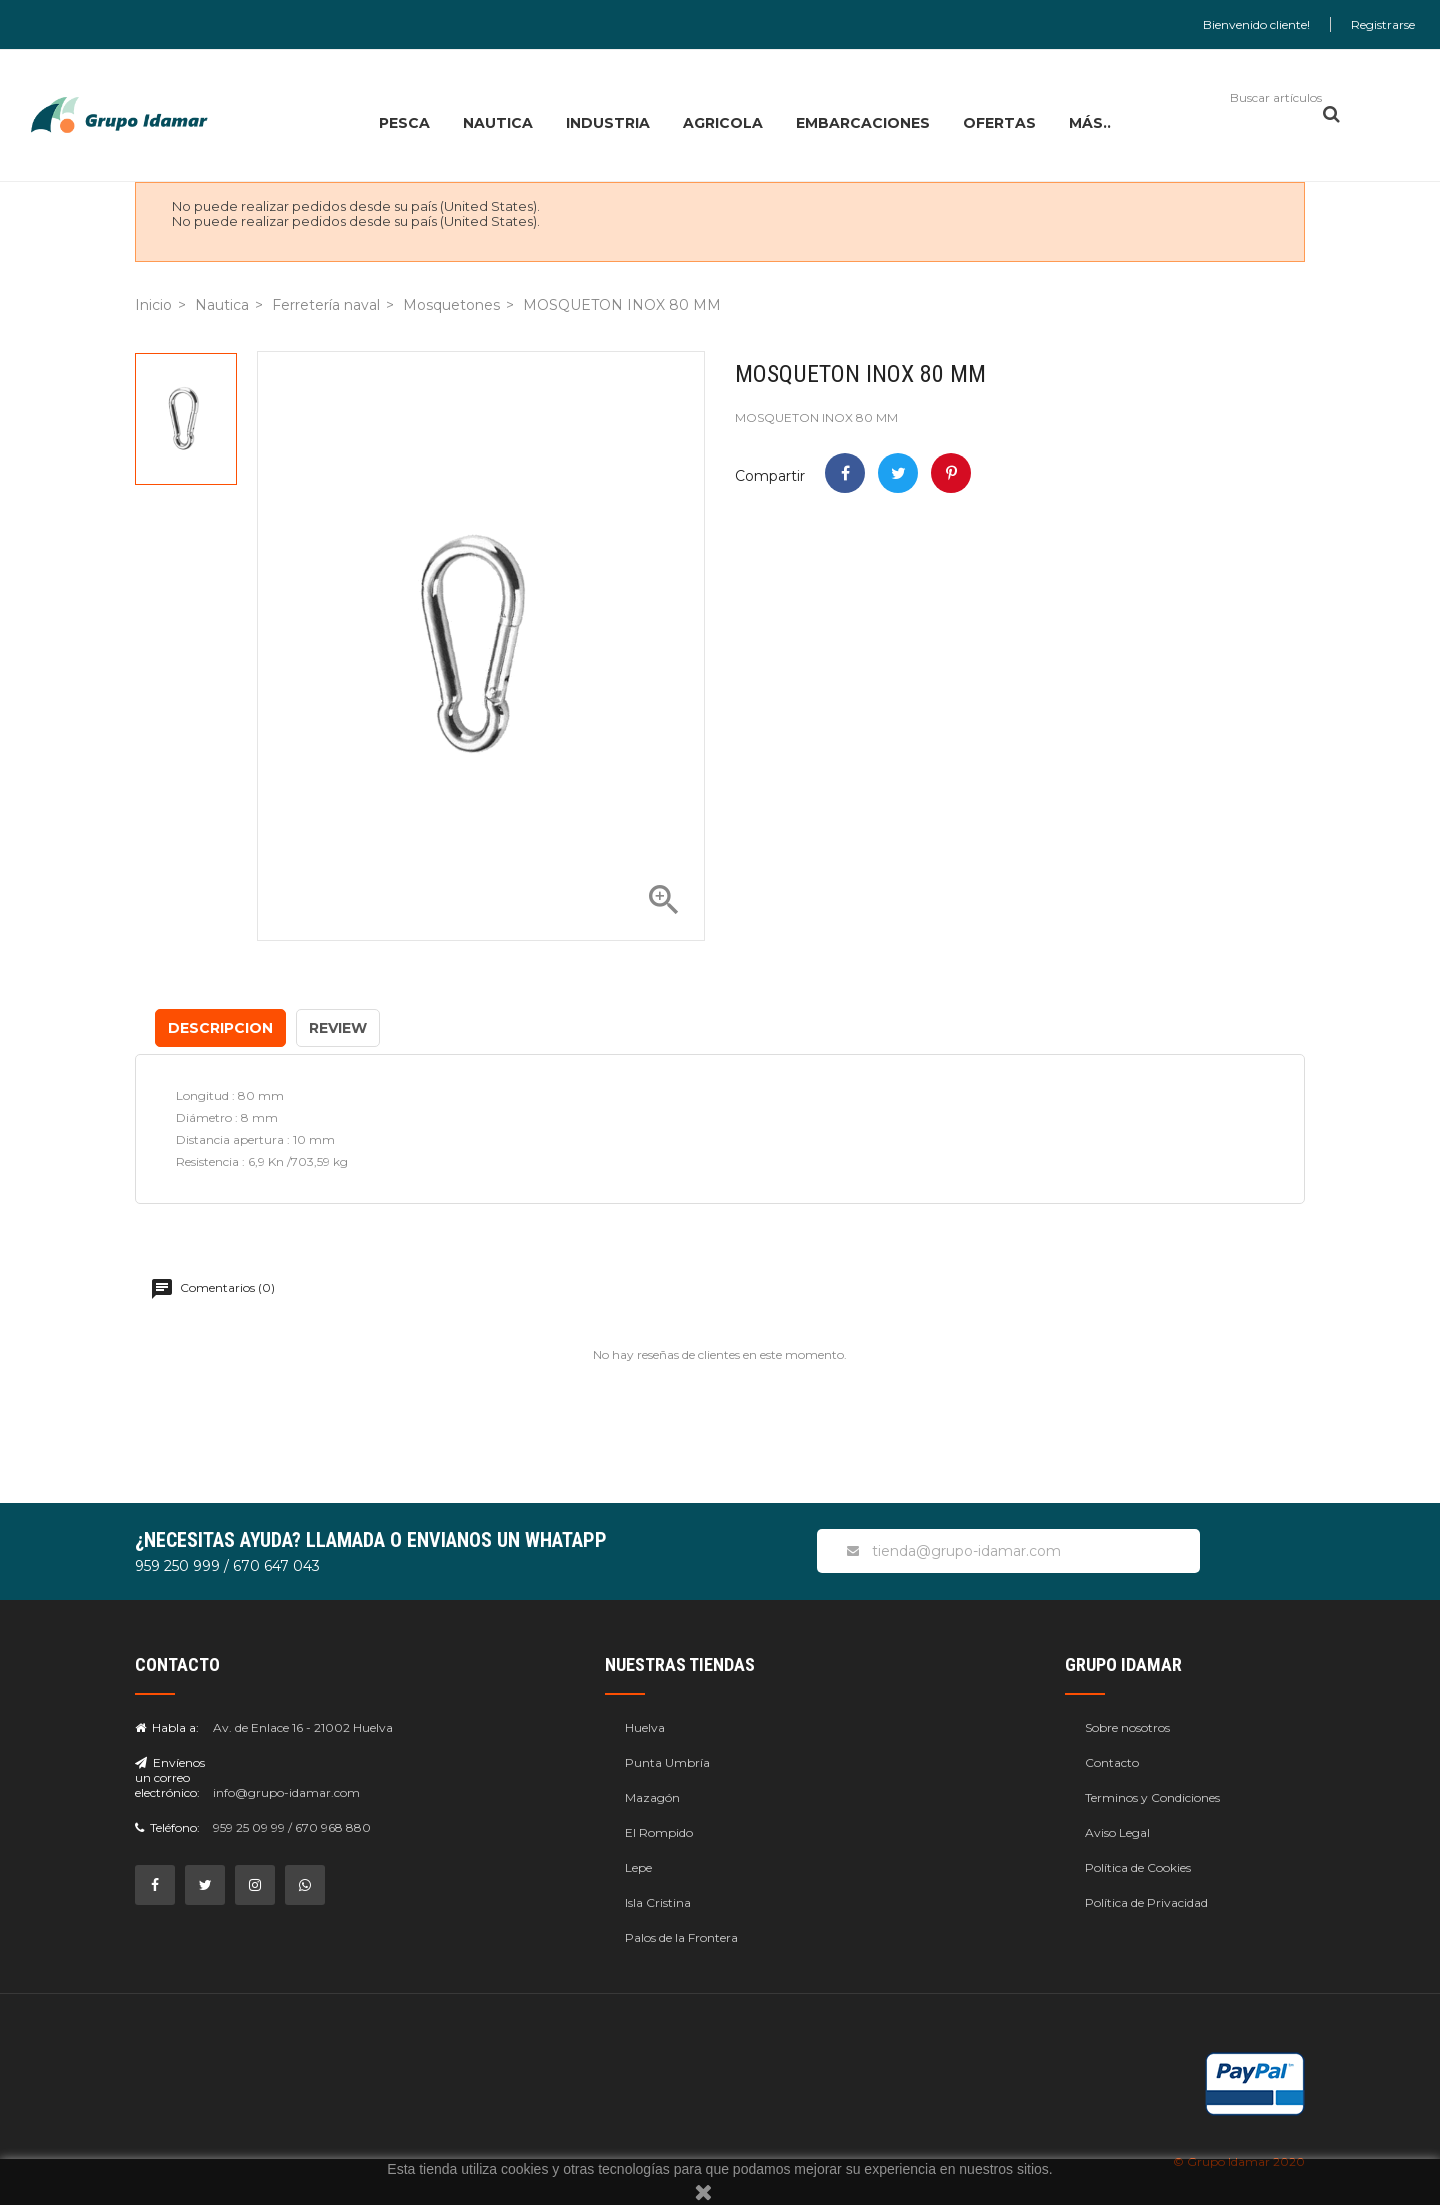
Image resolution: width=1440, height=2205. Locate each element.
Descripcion (220, 1028)
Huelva (645, 1727)
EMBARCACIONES (863, 123)
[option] (186, 419)
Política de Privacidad (1146, 1902)
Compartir (845, 473)
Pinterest (951, 473)
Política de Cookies (1138, 1867)
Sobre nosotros (1127, 1727)
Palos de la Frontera (681, 1937)
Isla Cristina (658, 1902)
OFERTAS (999, 123)
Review (338, 1028)
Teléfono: (167, 1827)
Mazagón (652, 1797)
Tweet (898, 473)
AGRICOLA (723, 123)
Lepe (638, 1867)
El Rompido (659, 1832)
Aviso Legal (1117, 1832)
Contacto (1112, 1762)
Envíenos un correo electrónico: (170, 1777)
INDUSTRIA (608, 123)
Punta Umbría (667, 1762)
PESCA (404, 123)
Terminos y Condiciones (1152, 1797)
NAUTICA (498, 123)
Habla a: (167, 1727)
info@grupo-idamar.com (286, 1792)
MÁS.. (1090, 123)
